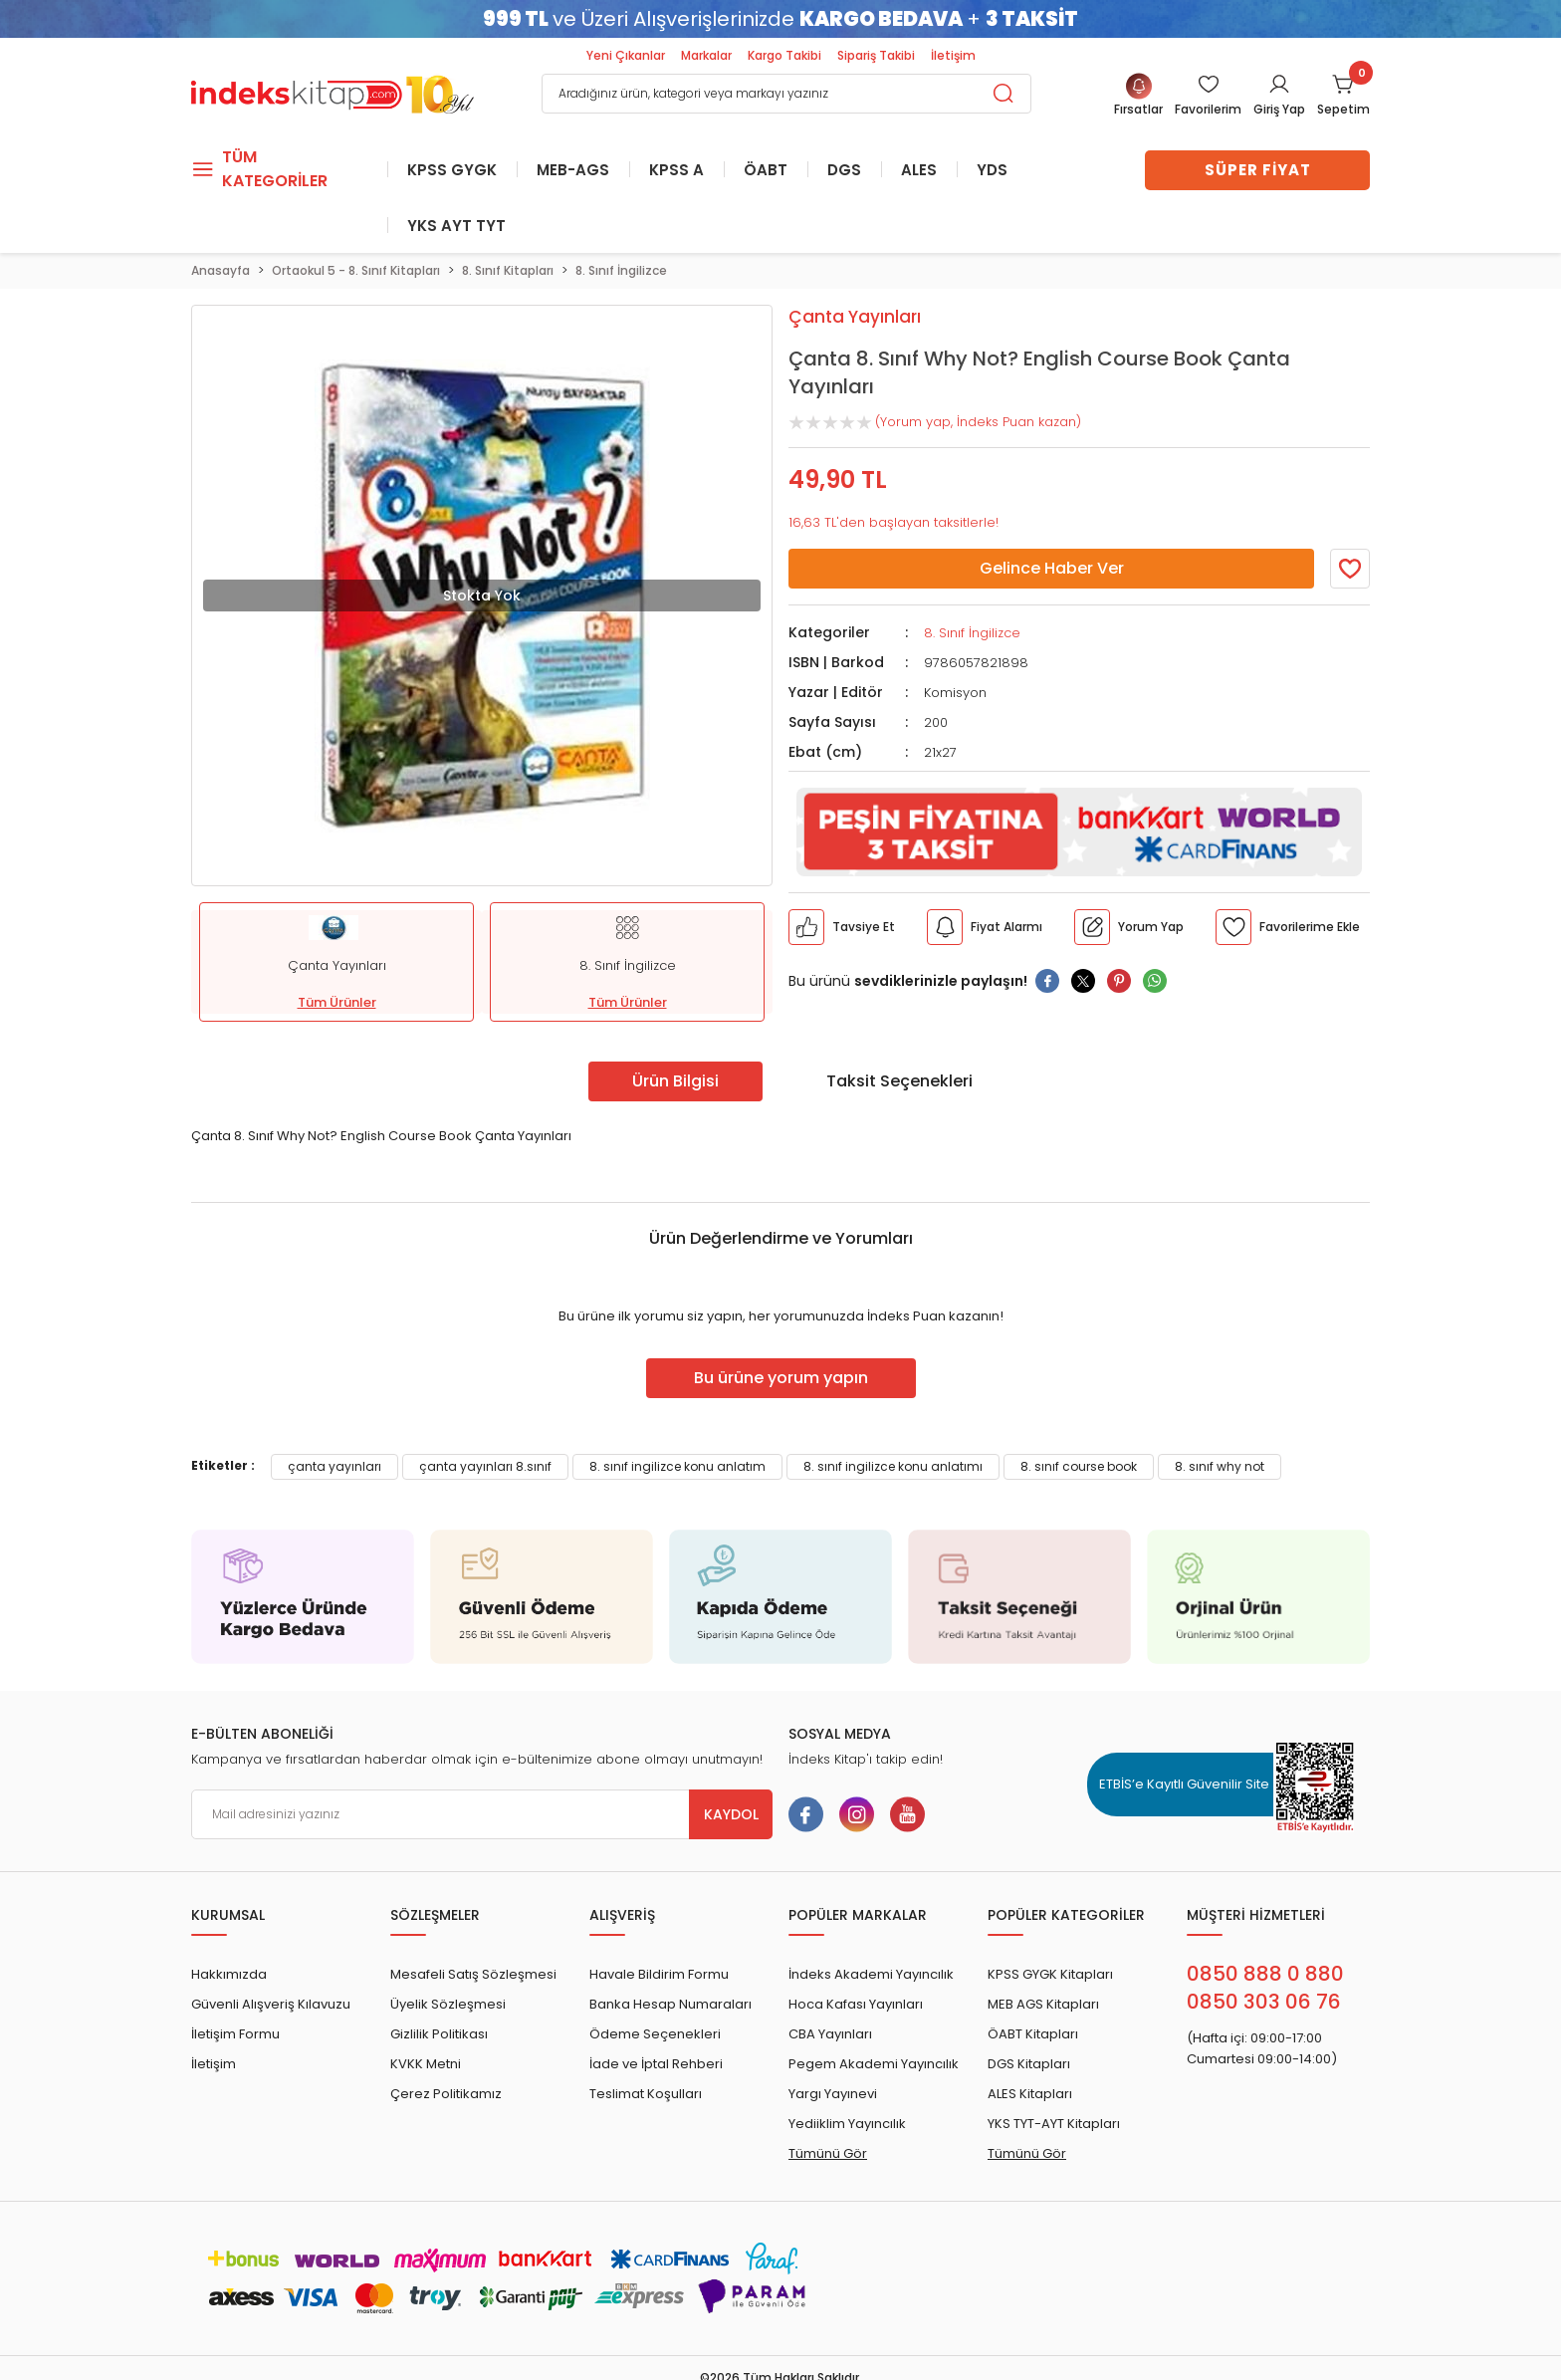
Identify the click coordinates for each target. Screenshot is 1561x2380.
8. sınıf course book (1078, 1466)
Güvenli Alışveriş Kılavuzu (270, 2004)
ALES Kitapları (1030, 2093)
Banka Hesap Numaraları (670, 2004)
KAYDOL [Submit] (731, 1814)
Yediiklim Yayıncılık (847, 2123)
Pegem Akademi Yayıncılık (873, 2063)
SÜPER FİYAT (1258, 169)
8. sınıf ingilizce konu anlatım (677, 1466)
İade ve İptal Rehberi (656, 2063)
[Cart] (1343, 96)
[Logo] (332, 92)
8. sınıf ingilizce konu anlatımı (893, 1466)
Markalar (706, 55)
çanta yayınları (334, 1466)
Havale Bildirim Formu (659, 1974)
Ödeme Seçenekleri (655, 2033)
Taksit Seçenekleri (899, 1081)
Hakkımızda (229, 1974)
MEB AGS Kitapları (1043, 2004)
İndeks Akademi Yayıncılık (871, 1974)
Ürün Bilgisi (675, 1081)
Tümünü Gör (827, 2153)
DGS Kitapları (1029, 2063)
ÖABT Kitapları (1033, 2033)
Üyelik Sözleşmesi (448, 2004)
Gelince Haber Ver (1052, 568)
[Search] (786, 94)
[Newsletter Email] (482, 1814)
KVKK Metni (425, 2063)
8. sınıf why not (1219, 1466)
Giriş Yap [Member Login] (1279, 109)
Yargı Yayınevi (832, 2093)
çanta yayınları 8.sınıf (485, 1466)
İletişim (953, 55)
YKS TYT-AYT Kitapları (1054, 2123)
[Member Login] (1208, 96)
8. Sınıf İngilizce (972, 632)
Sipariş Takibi (876, 55)
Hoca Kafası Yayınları (855, 2004)
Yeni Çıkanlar (625, 55)
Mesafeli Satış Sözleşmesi (473, 1974)
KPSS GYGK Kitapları (1050, 1974)
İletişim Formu (235, 2033)
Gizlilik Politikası (439, 2033)
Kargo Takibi (784, 55)
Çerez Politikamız (446, 2093)
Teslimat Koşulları (645, 2093)
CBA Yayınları (830, 2033)
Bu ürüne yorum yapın (781, 1377)
